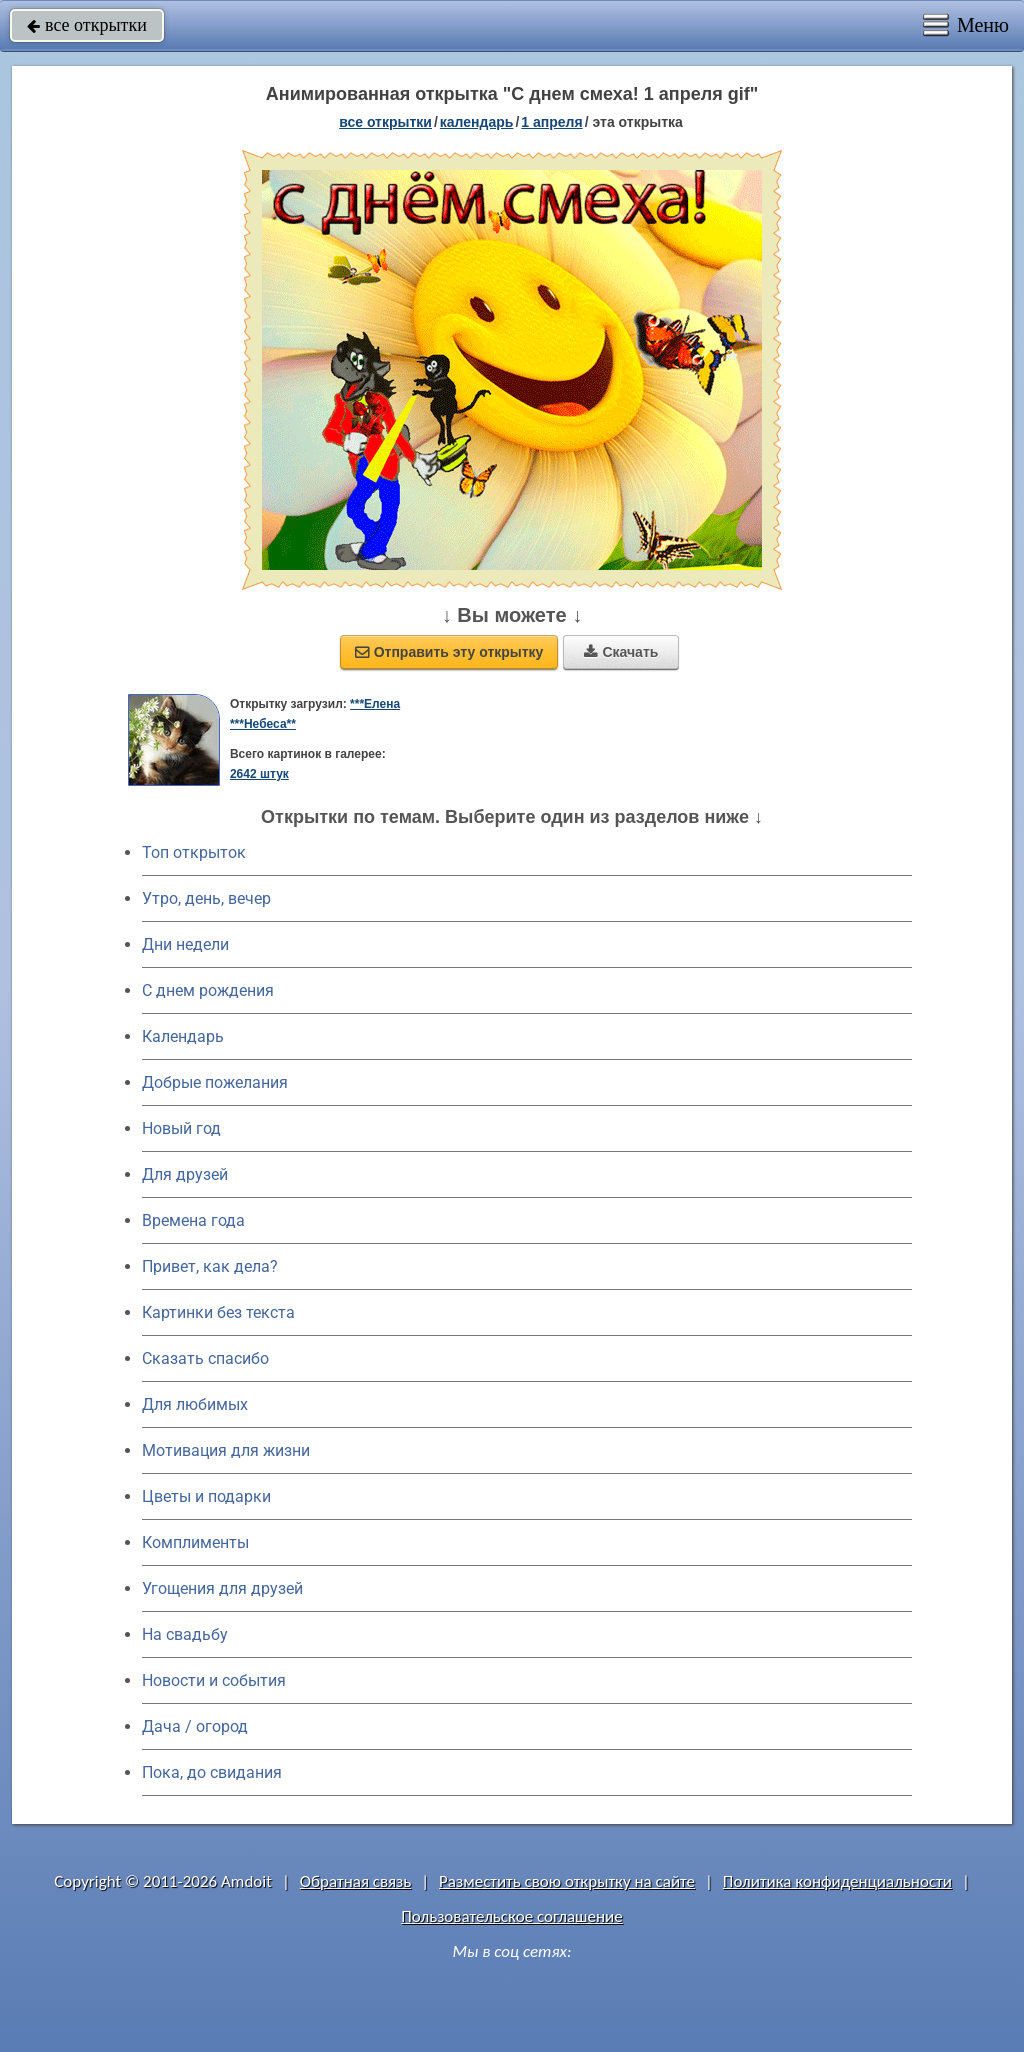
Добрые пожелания (215, 1082)
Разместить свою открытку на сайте (567, 1881)
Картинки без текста (218, 1312)
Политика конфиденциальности (837, 1881)
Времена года (193, 1220)
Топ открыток (194, 852)
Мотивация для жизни (226, 1450)
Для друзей (185, 1174)
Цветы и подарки (206, 1496)
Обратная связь (356, 1881)
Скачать (621, 652)
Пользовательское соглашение (511, 1916)
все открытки (87, 25)
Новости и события (214, 1680)
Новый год (181, 1128)
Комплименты (195, 1542)
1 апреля (551, 122)
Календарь (477, 122)
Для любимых (195, 1404)
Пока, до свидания (212, 1772)
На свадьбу (185, 1634)
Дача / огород (195, 1726)
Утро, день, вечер (206, 898)
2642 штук (259, 774)
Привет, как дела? (210, 1266)
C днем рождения (208, 990)
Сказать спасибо (205, 1358)
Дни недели (185, 944)
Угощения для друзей (222, 1588)
